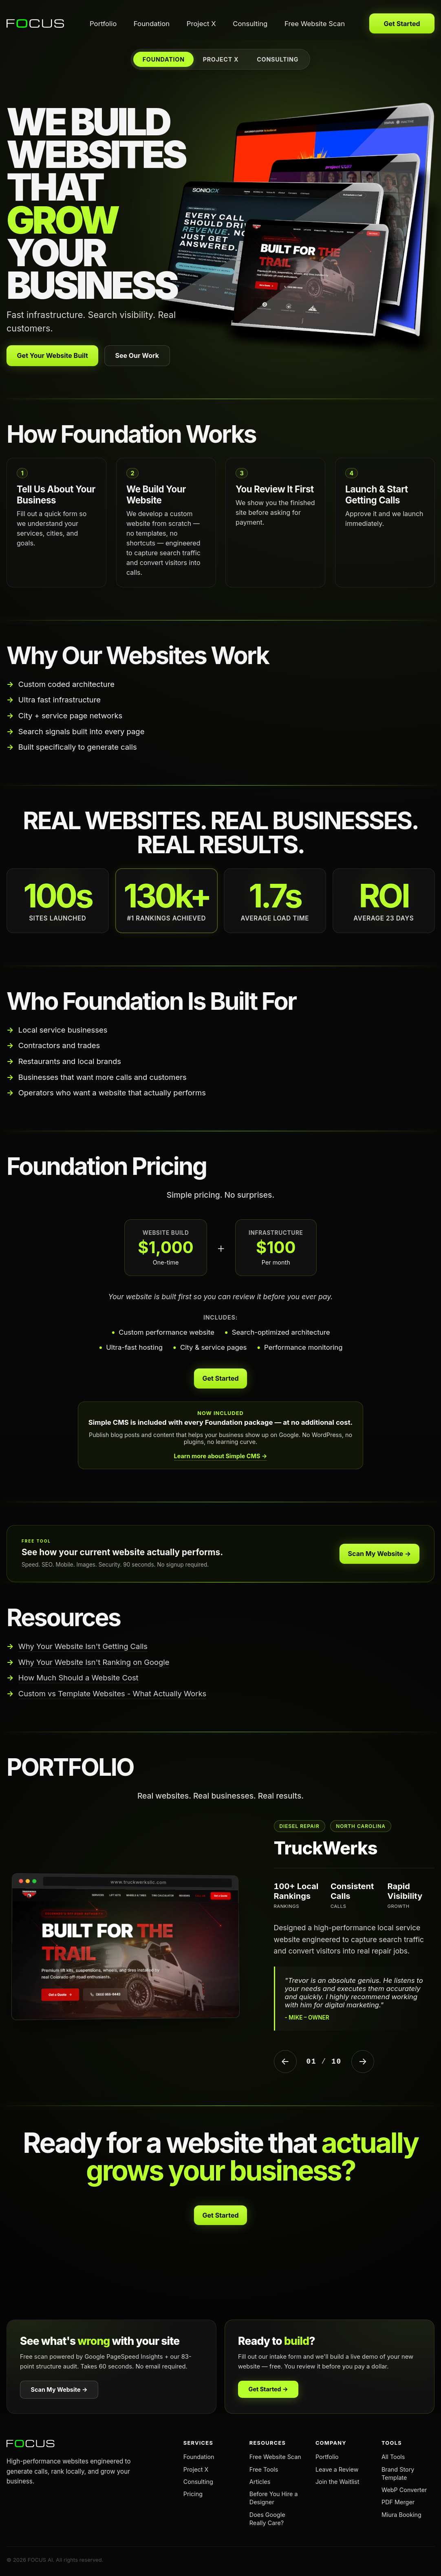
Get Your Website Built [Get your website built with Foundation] (52, 355)
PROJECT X (221, 59)
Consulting (250, 24)
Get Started (402, 24)
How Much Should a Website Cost (78, 1677)
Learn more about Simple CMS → (220, 1455)
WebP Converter (404, 2489)
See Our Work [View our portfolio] (137, 355)
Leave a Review (337, 2469)
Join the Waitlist (337, 2481)
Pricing (193, 2493)
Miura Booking (401, 2514)
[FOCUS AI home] (36, 23)
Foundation (152, 24)
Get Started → (268, 2389)
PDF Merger (398, 2502)
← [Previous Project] (285, 2061)
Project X (201, 24)
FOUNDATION (164, 59)
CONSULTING (277, 59)
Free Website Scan (314, 24)
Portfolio (103, 24)
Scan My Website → (379, 1554)
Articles (259, 2481)
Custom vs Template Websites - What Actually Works (112, 1693)
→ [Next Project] (362, 2061)
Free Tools (263, 2469)
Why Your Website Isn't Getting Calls (83, 1646)
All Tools (393, 2456)
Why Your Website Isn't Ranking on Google (94, 1662)
